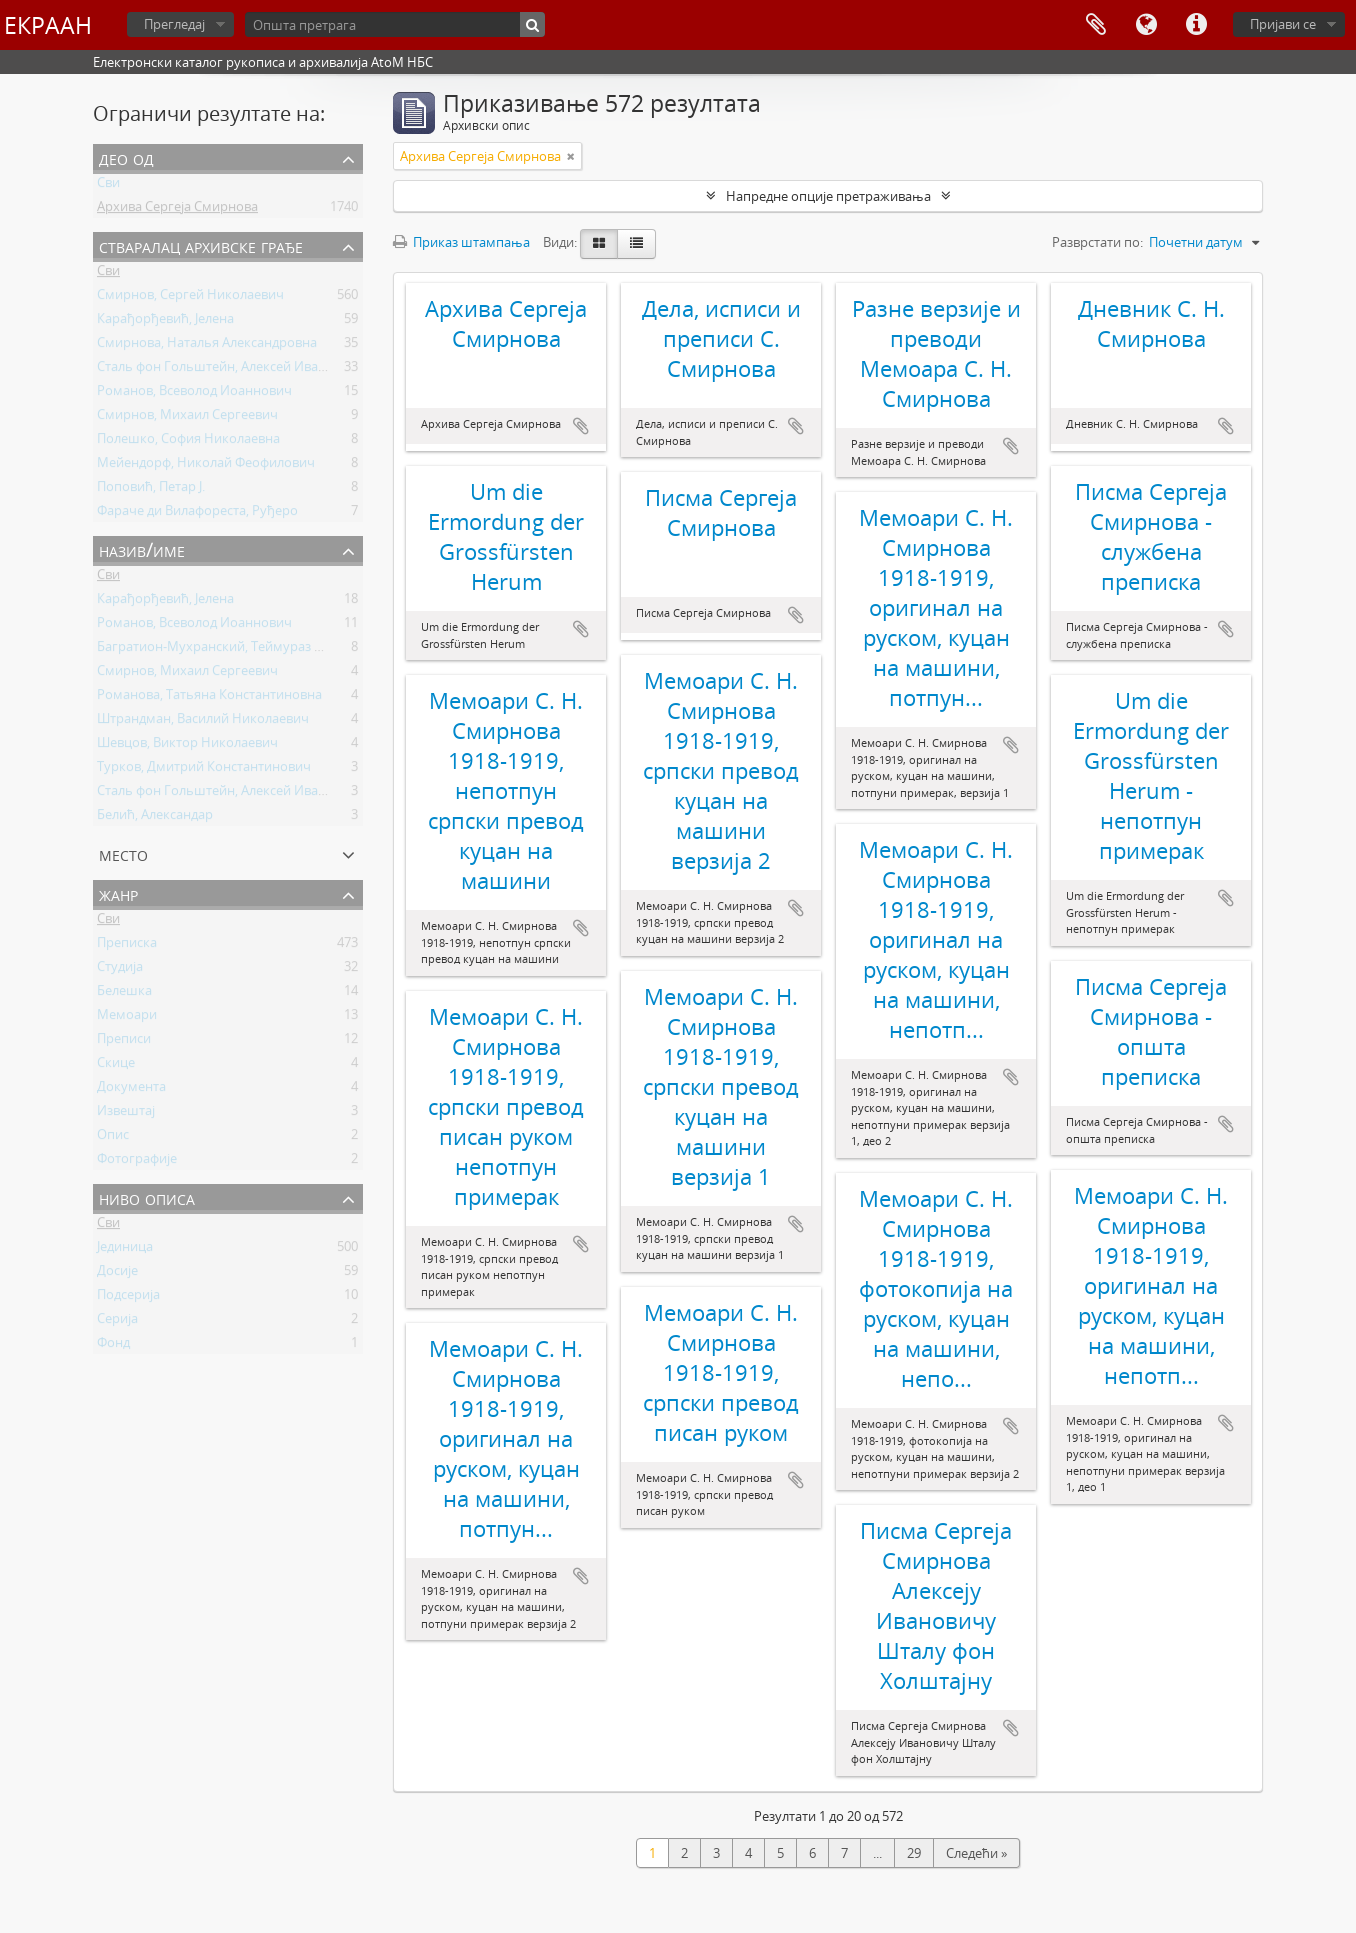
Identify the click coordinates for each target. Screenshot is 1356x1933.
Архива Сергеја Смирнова (177, 210)
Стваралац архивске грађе (201, 245)
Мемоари (127, 1018)
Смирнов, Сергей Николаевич (190, 298)
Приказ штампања (461, 242)
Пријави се (1283, 24)
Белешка (124, 994)
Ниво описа (147, 1197)
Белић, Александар (155, 818)
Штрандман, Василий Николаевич (203, 722)
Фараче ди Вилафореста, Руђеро (197, 514)
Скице (116, 1066)
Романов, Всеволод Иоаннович (194, 394)
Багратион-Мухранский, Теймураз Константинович (257, 650)
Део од (126, 157)
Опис (113, 1138)
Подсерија (128, 1298)
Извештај (126, 1114)
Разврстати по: (1097, 242)
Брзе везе (1196, 25)
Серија (117, 1322)
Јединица (125, 1250)
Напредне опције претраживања (828, 196)
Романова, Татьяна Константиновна (209, 698)
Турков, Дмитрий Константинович (204, 770)
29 (914, 1853)
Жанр (118, 893)
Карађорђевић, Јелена (165, 322)
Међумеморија (1096, 25)
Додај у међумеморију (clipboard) (581, 426)
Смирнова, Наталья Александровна (207, 346)
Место (123, 853)
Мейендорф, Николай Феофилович (206, 466)
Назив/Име (142, 549)
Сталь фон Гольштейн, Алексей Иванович (227, 370)
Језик (1146, 25)
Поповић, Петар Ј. (151, 490)
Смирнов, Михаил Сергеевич (187, 418)
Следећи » (976, 1853)
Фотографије (137, 1162)
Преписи (124, 1042)
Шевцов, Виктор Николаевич (187, 746)
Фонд (113, 1346)
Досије (117, 1274)
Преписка (127, 946)
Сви (108, 186)
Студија (120, 970)
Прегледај (174, 24)
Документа (131, 1090)
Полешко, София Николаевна (188, 442)
